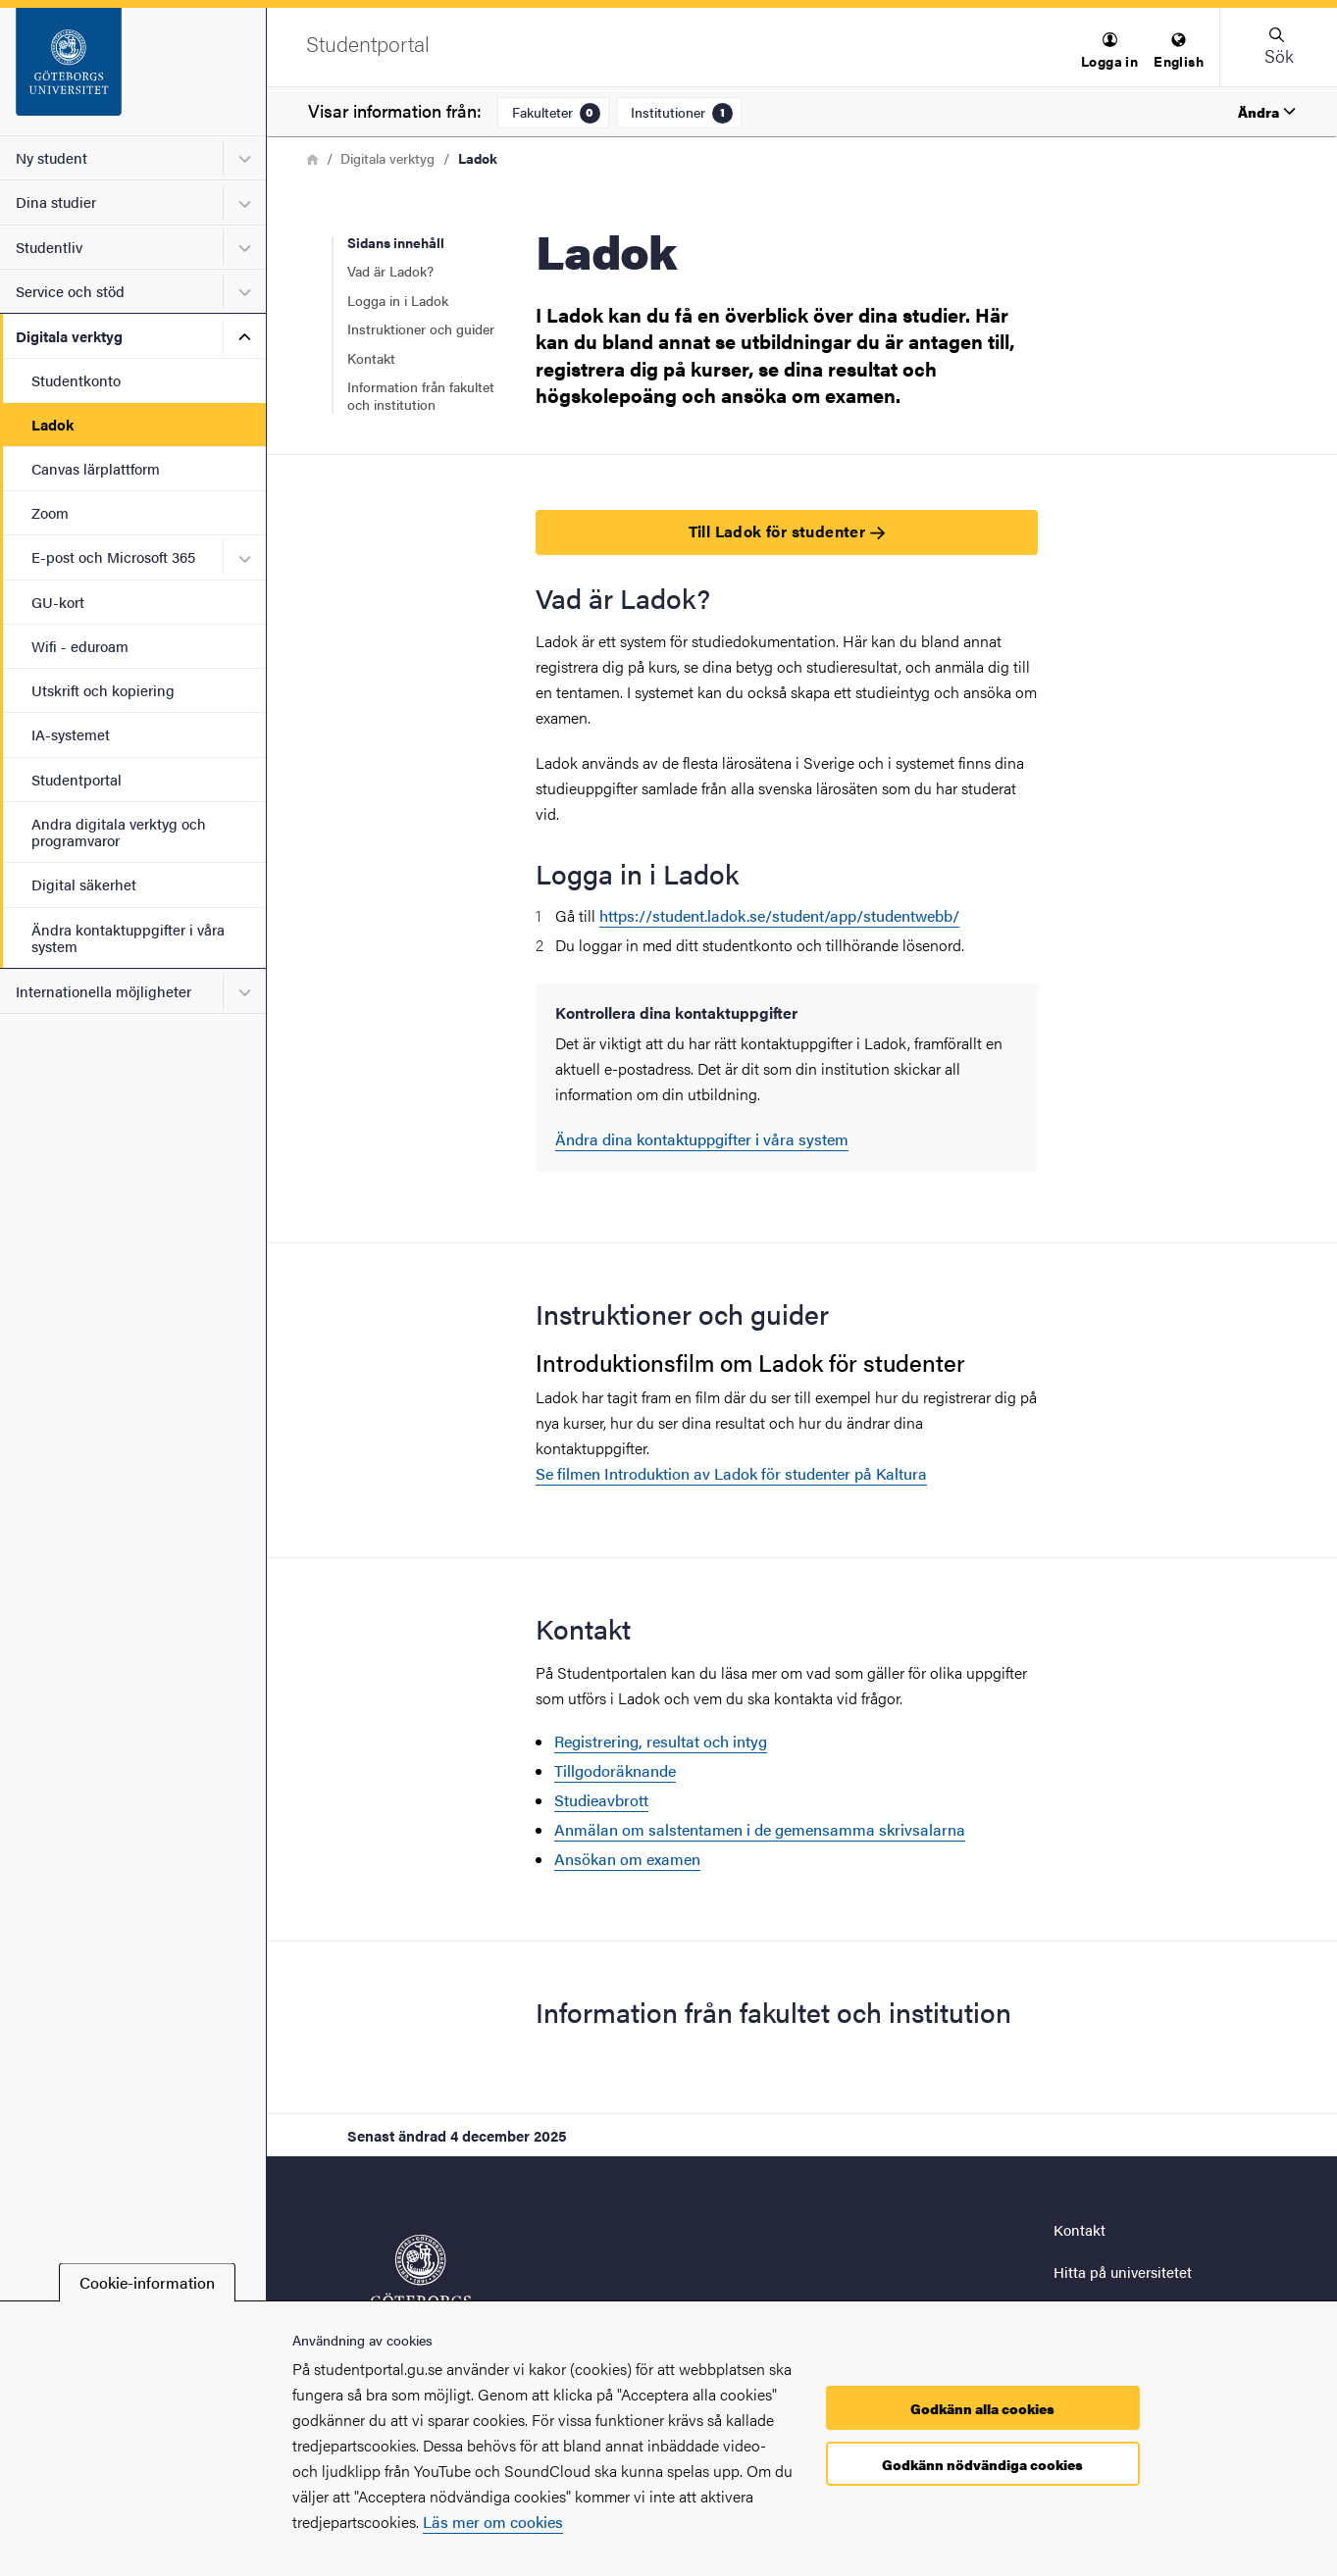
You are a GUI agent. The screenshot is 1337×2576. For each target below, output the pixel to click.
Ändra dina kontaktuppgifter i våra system (701, 1139)
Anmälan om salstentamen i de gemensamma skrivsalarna (759, 1829)
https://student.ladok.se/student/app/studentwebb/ (779, 915)
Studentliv (49, 246)
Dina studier (56, 201)
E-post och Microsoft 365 (113, 556)
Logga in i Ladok (397, 300)
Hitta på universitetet (1123, 2271)
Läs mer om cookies (493, 2521)
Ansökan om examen (627, 1858)
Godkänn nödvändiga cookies (982, 2464)
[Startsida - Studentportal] (133, 71)
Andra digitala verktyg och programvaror (118, 831)
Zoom (50, 512)
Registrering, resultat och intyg (660, 1741)
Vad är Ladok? (390, 270)
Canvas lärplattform (95, 468)
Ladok (52, 424)
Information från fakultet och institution (420, 395)
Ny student (51, 157)
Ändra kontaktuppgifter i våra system (128, 937)
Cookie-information (147, 2282)
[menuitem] (1109, 51)
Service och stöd (70, 290)
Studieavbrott (601, 1800)
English (1179, 51)
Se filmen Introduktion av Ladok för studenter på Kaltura (731, 1473)
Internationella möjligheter (103, 991)
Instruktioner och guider (420, 328)
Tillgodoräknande (615, 1770)
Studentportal (76, 779)
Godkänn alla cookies (982, 2408)
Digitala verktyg (69, 336)
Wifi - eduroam (80, 645)
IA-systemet (70, 734)
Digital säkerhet (83, 884)
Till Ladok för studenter (787, 531)
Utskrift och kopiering (103, 690)
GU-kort (57, 601)
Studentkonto (76, 380)
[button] (1109, 51)
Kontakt (371, 358)
